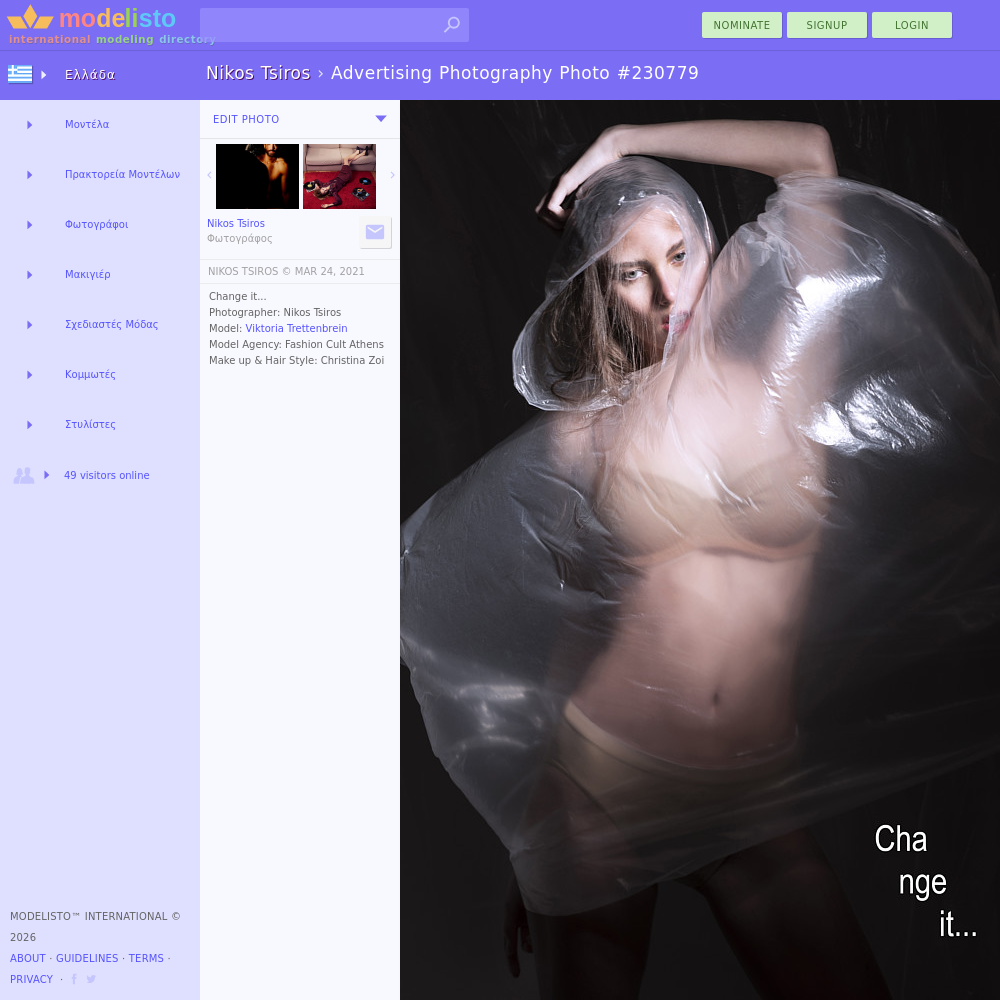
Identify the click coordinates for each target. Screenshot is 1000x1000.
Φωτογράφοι (96, 224)
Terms (146, 958)
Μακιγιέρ (88, 274)
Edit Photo (246, 119)
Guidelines (87, 958)
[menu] (381, 119)
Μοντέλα (87, 124)
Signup (827, 25)
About (28, 958)
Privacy (31, 979)
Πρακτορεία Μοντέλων (122, 174)
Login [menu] (912, 25)
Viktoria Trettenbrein (297, 328)
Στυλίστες (90, 424)
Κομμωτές (90, 374)
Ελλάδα (90, 75)
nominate (742, 25)
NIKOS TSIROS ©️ (250, 271)
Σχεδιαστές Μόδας (112, 324)
